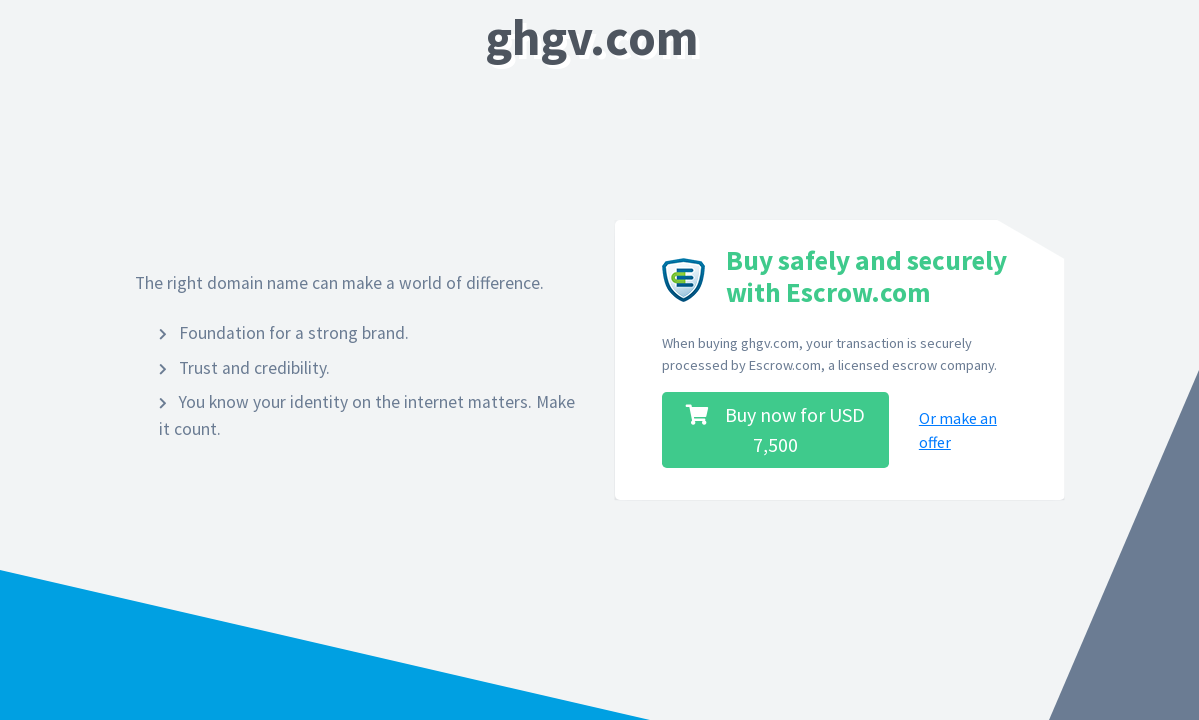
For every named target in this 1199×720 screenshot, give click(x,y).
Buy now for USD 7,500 (775, 429)
